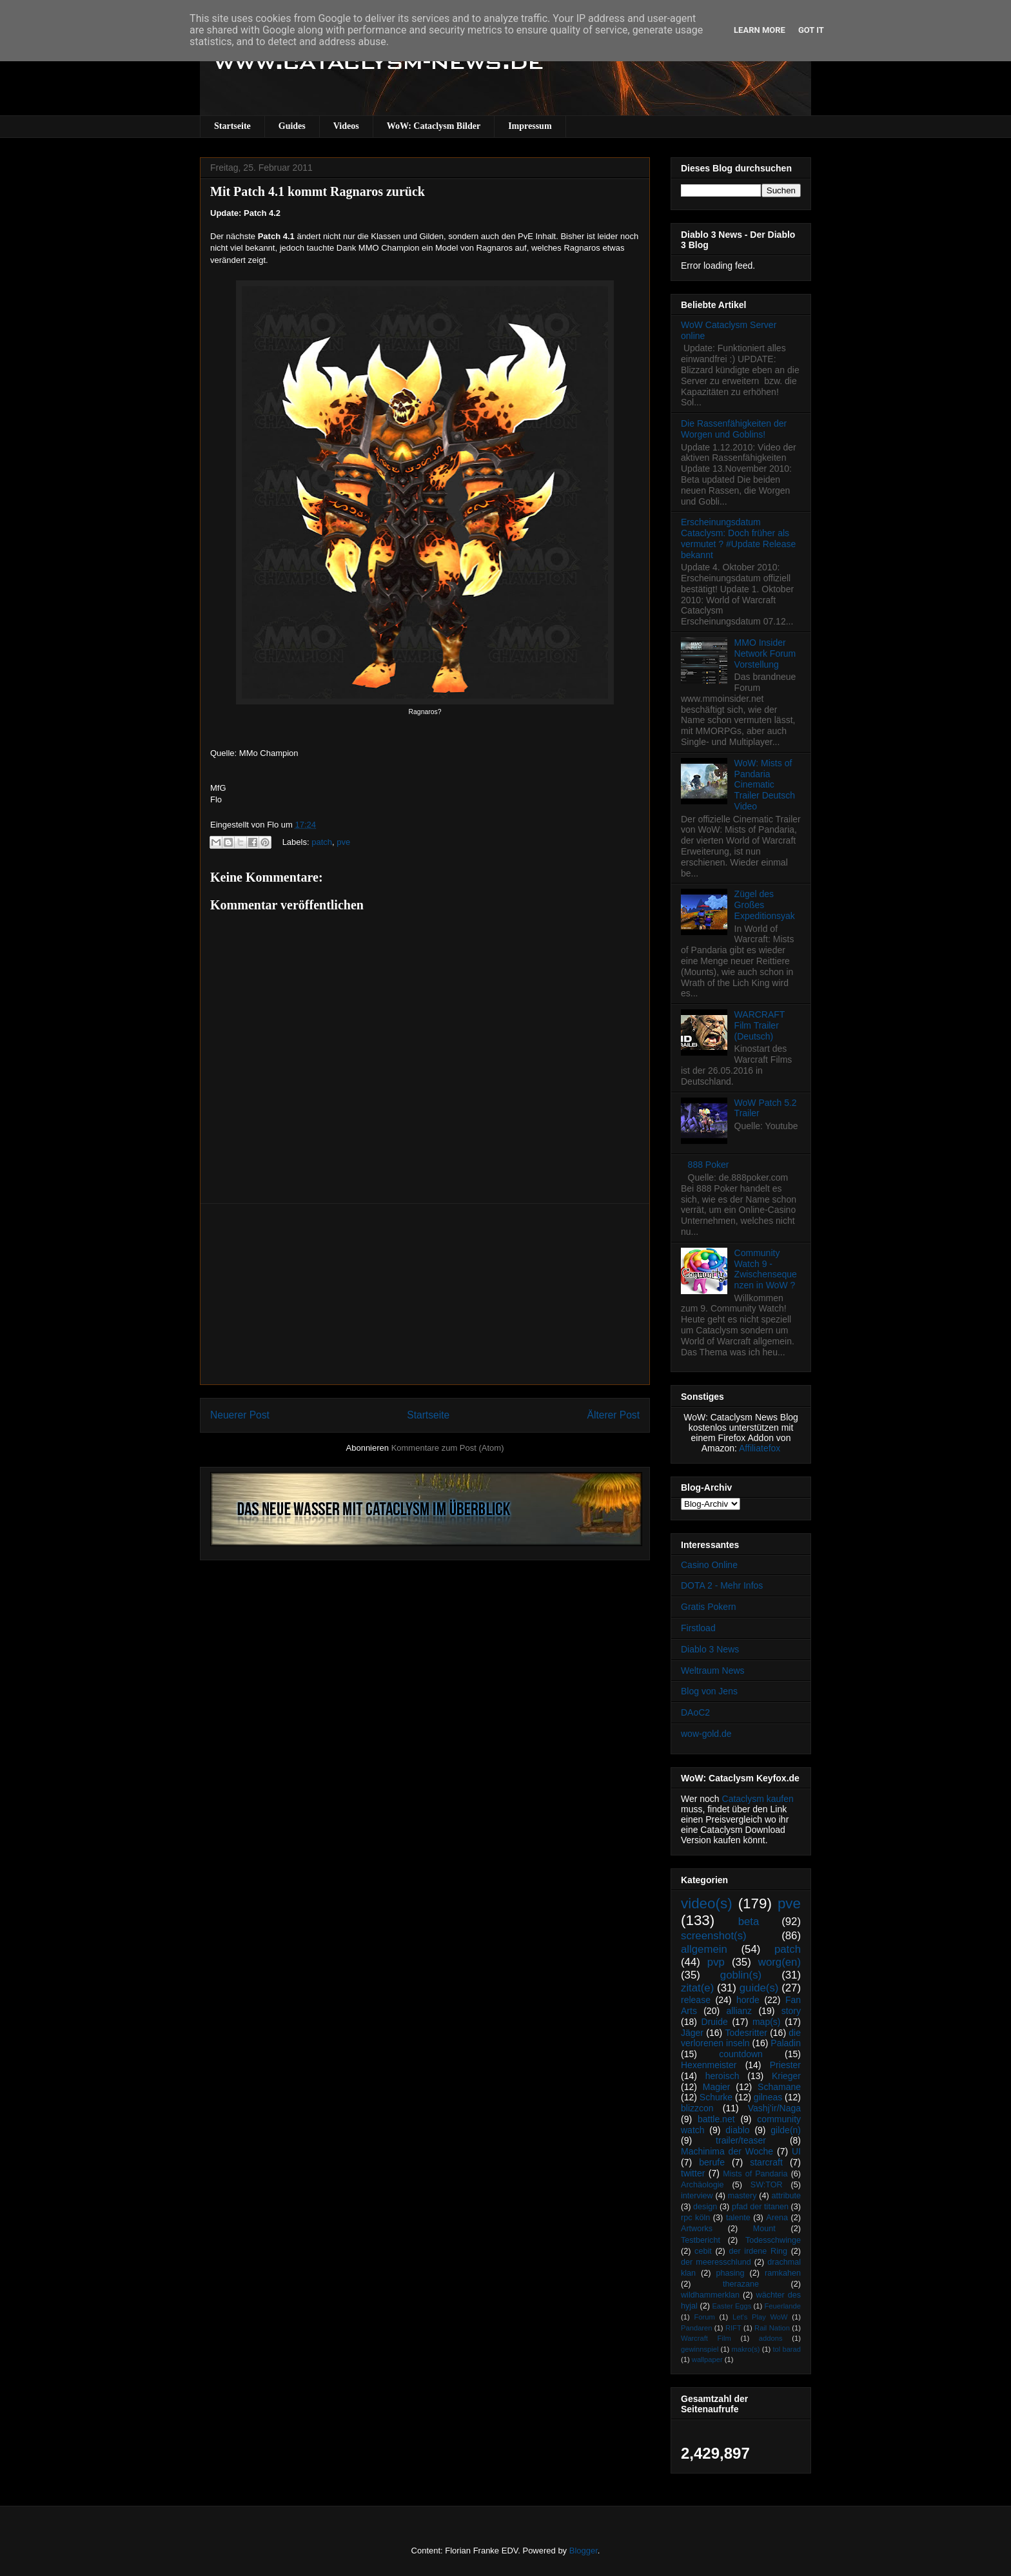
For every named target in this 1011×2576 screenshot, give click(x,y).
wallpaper (707, 2359)
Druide (715, 2022)
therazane (741, 2284)
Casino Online (709, 1565)
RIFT (733, 2328)
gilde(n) (786, 2130)
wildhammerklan (710, 2295)
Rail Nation (772, 2328)
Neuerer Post (240, 1414)
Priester (785, 2065)
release (696, 2000)
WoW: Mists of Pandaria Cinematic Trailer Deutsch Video (764, 784)
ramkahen (783, 2273)
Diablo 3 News (710, 1649)
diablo (737, 2130)
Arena (777, 2217)
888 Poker (708, 1164)
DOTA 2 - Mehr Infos (722, 1585)
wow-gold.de (706, 1734)
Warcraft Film (706, 2338)
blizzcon (697, 2108)
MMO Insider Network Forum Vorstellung (765, 653)
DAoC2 (695, 1712)
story (791, 2011)
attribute (786, 2195)
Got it (811, 30)
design (705, 2206)
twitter (693, 2173)
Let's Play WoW (760, 2317)
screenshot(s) (714, 1936)
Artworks (696, 2228)
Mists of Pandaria (755, 2173)
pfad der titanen (760, 2206)
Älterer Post (613, 1414)
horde (748, 2000)
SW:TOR (767, 2184)
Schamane (779, 2087)
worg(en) (779, 1962)
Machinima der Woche (727, 2151)
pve (343, 842)
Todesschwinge (773, 2240)
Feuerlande (782, 2306)
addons (771, 2338)
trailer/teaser (741, 2140)
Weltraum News (713, 1670)
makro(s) (745, 2349)
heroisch (722, 2076)
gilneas (768, 2097)
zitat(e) (697, 1988)
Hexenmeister (708, 2065)
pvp (716, 1962)
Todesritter (746, 2033)
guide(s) (759, 1988)
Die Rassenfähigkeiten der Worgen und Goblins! (734, 429)
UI (796, 2151)
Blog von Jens (709, 1691)
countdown (741, 2054)
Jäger (692, 2033)
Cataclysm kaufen (758, 1799)
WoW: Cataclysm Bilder (433, 126)
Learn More (759, 30)
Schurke (716, 2097)
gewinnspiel (699, 2349)
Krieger (786, 2076)
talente (738, 2217)
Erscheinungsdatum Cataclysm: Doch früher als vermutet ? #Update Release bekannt (738, 538)
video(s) (706, 1903)
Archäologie (702, 2184)
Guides (292, 126)
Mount (764, 2228)
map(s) (766, 2022)
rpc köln (695, 2217)
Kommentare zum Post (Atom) (447, 1448)
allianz (739, 2011)
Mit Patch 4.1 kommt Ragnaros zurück (317, 191)
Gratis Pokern (708, 1607)
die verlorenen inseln (741, 2038)
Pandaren (696, 2328)
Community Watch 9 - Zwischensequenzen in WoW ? (765, 1269)
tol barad (786, 2349)
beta (749, 1921)
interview (697, 2195)
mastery (742, 2195)
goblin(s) (740, 1975)
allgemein (704, 1949)
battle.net (716, 2119)
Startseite (232, 126)
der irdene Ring (758, 2251)
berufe (712, 2162)
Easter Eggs (731, 2306)
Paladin (786, 2043)
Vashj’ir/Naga (774, 2108)
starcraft (766, 2162)
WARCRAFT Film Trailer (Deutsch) (759, 1025)
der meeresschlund (716, 2262)
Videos (346, 126)
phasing (730, 2273)
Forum (704, 2317)
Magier (717, 2087)
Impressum (529, 126)
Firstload (698, 1628)
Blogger (583, 2550)
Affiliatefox (759, 1448)
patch (321, 842)
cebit (703, 2251)
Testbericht (700, 2240)
